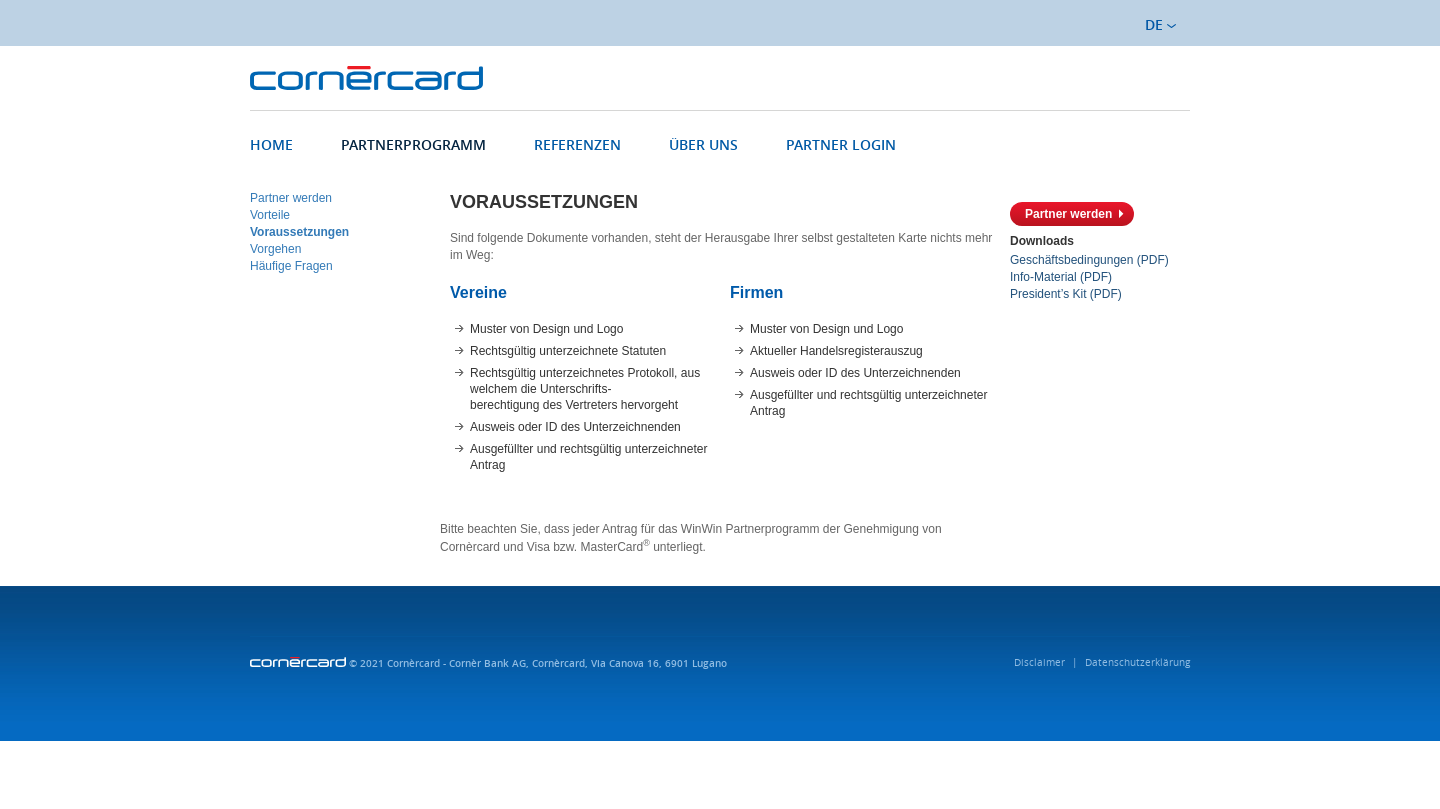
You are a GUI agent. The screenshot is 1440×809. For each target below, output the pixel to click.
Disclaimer (1039, 663)
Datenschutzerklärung (1137, 663)
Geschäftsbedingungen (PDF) (1089, 260)
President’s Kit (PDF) (1066, 294)
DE (1161, 24)
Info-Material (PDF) (1061, 277)
